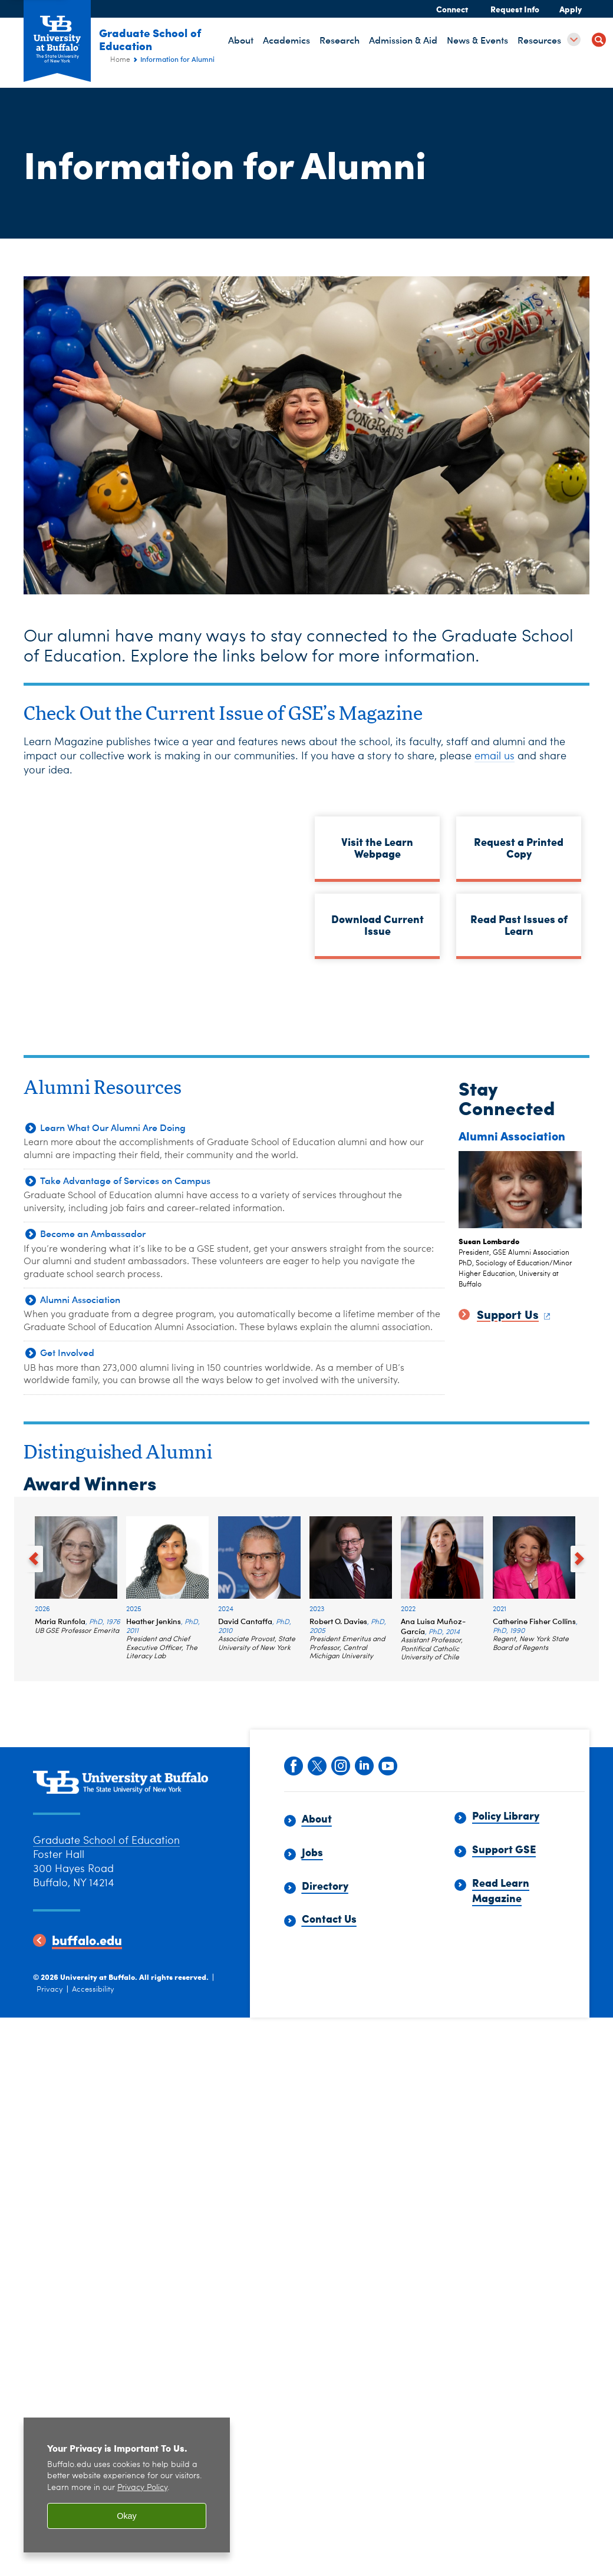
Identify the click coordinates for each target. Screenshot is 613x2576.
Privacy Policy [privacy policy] (142, 2488)
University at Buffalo (97, 1976)
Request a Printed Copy (518, 847)
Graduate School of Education (159, 39)
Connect (452, 9)
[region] (127, 2485)
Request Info (514, 9)
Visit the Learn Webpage (377, 847)
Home (120, 60)
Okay (127, 2516)
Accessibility (93, 1989)
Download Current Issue (377, 924)
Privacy (50, 1989)
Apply (570, 9)
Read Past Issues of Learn (519, 924)
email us (494, 756)
